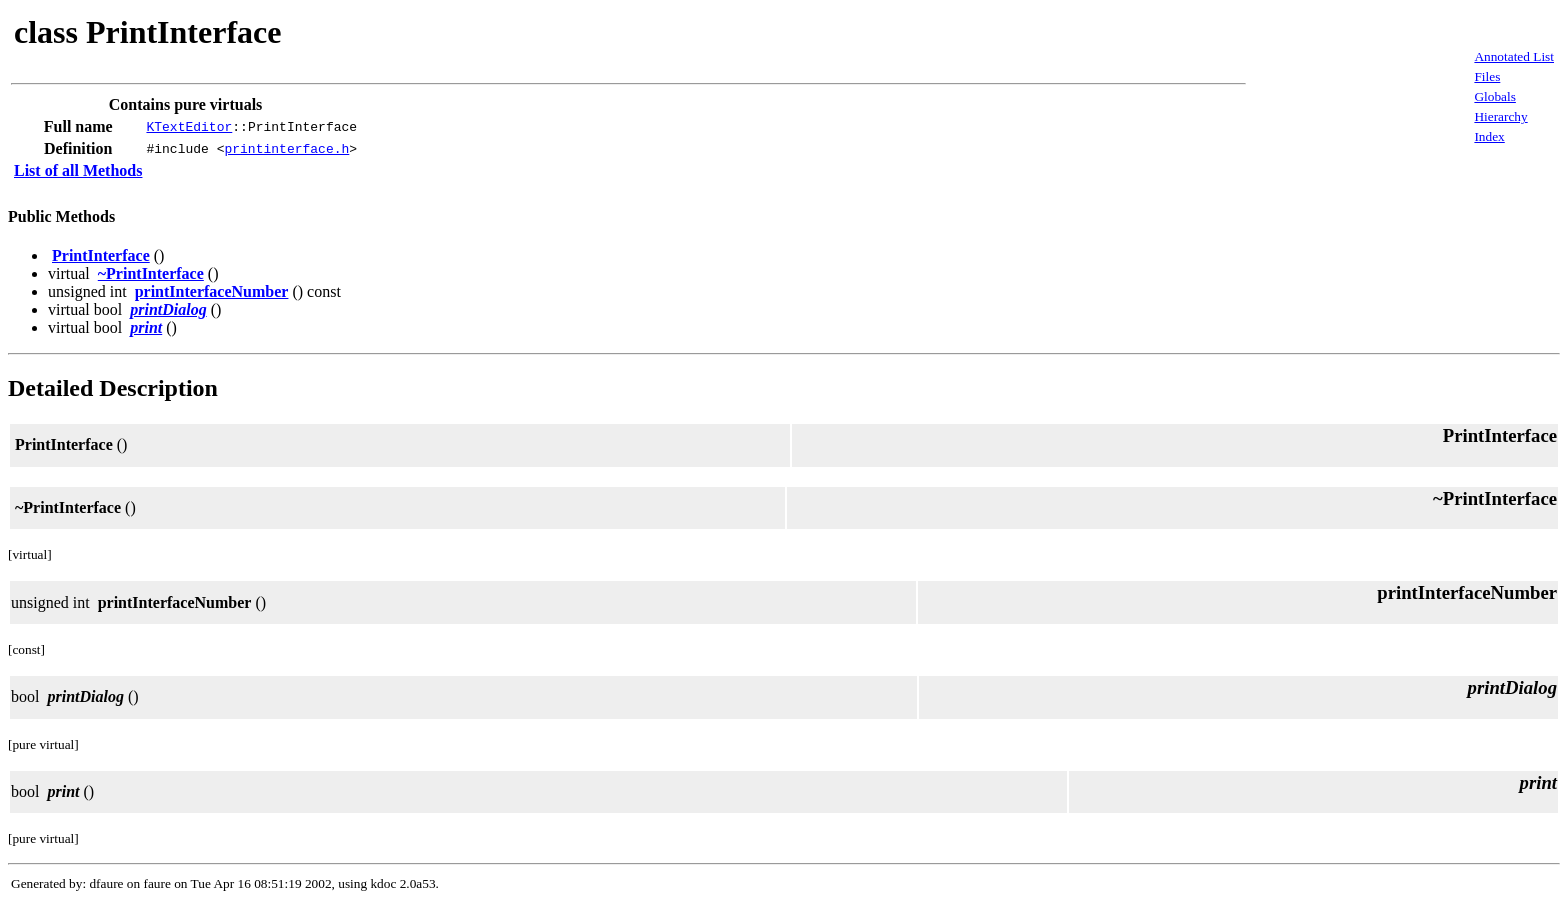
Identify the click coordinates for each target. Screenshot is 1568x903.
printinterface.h (286, 149)
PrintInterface (101, 255)
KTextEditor (189, 127)
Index (1489, 136)
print (146, 327)
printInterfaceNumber (212, 291)
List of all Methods (78, 170)
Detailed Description (113, 388)
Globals (1494, 96)
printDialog (168, 309)
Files (1487, 76)
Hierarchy (1500, 116)
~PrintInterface (151, 273)
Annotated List (1514, 56)
